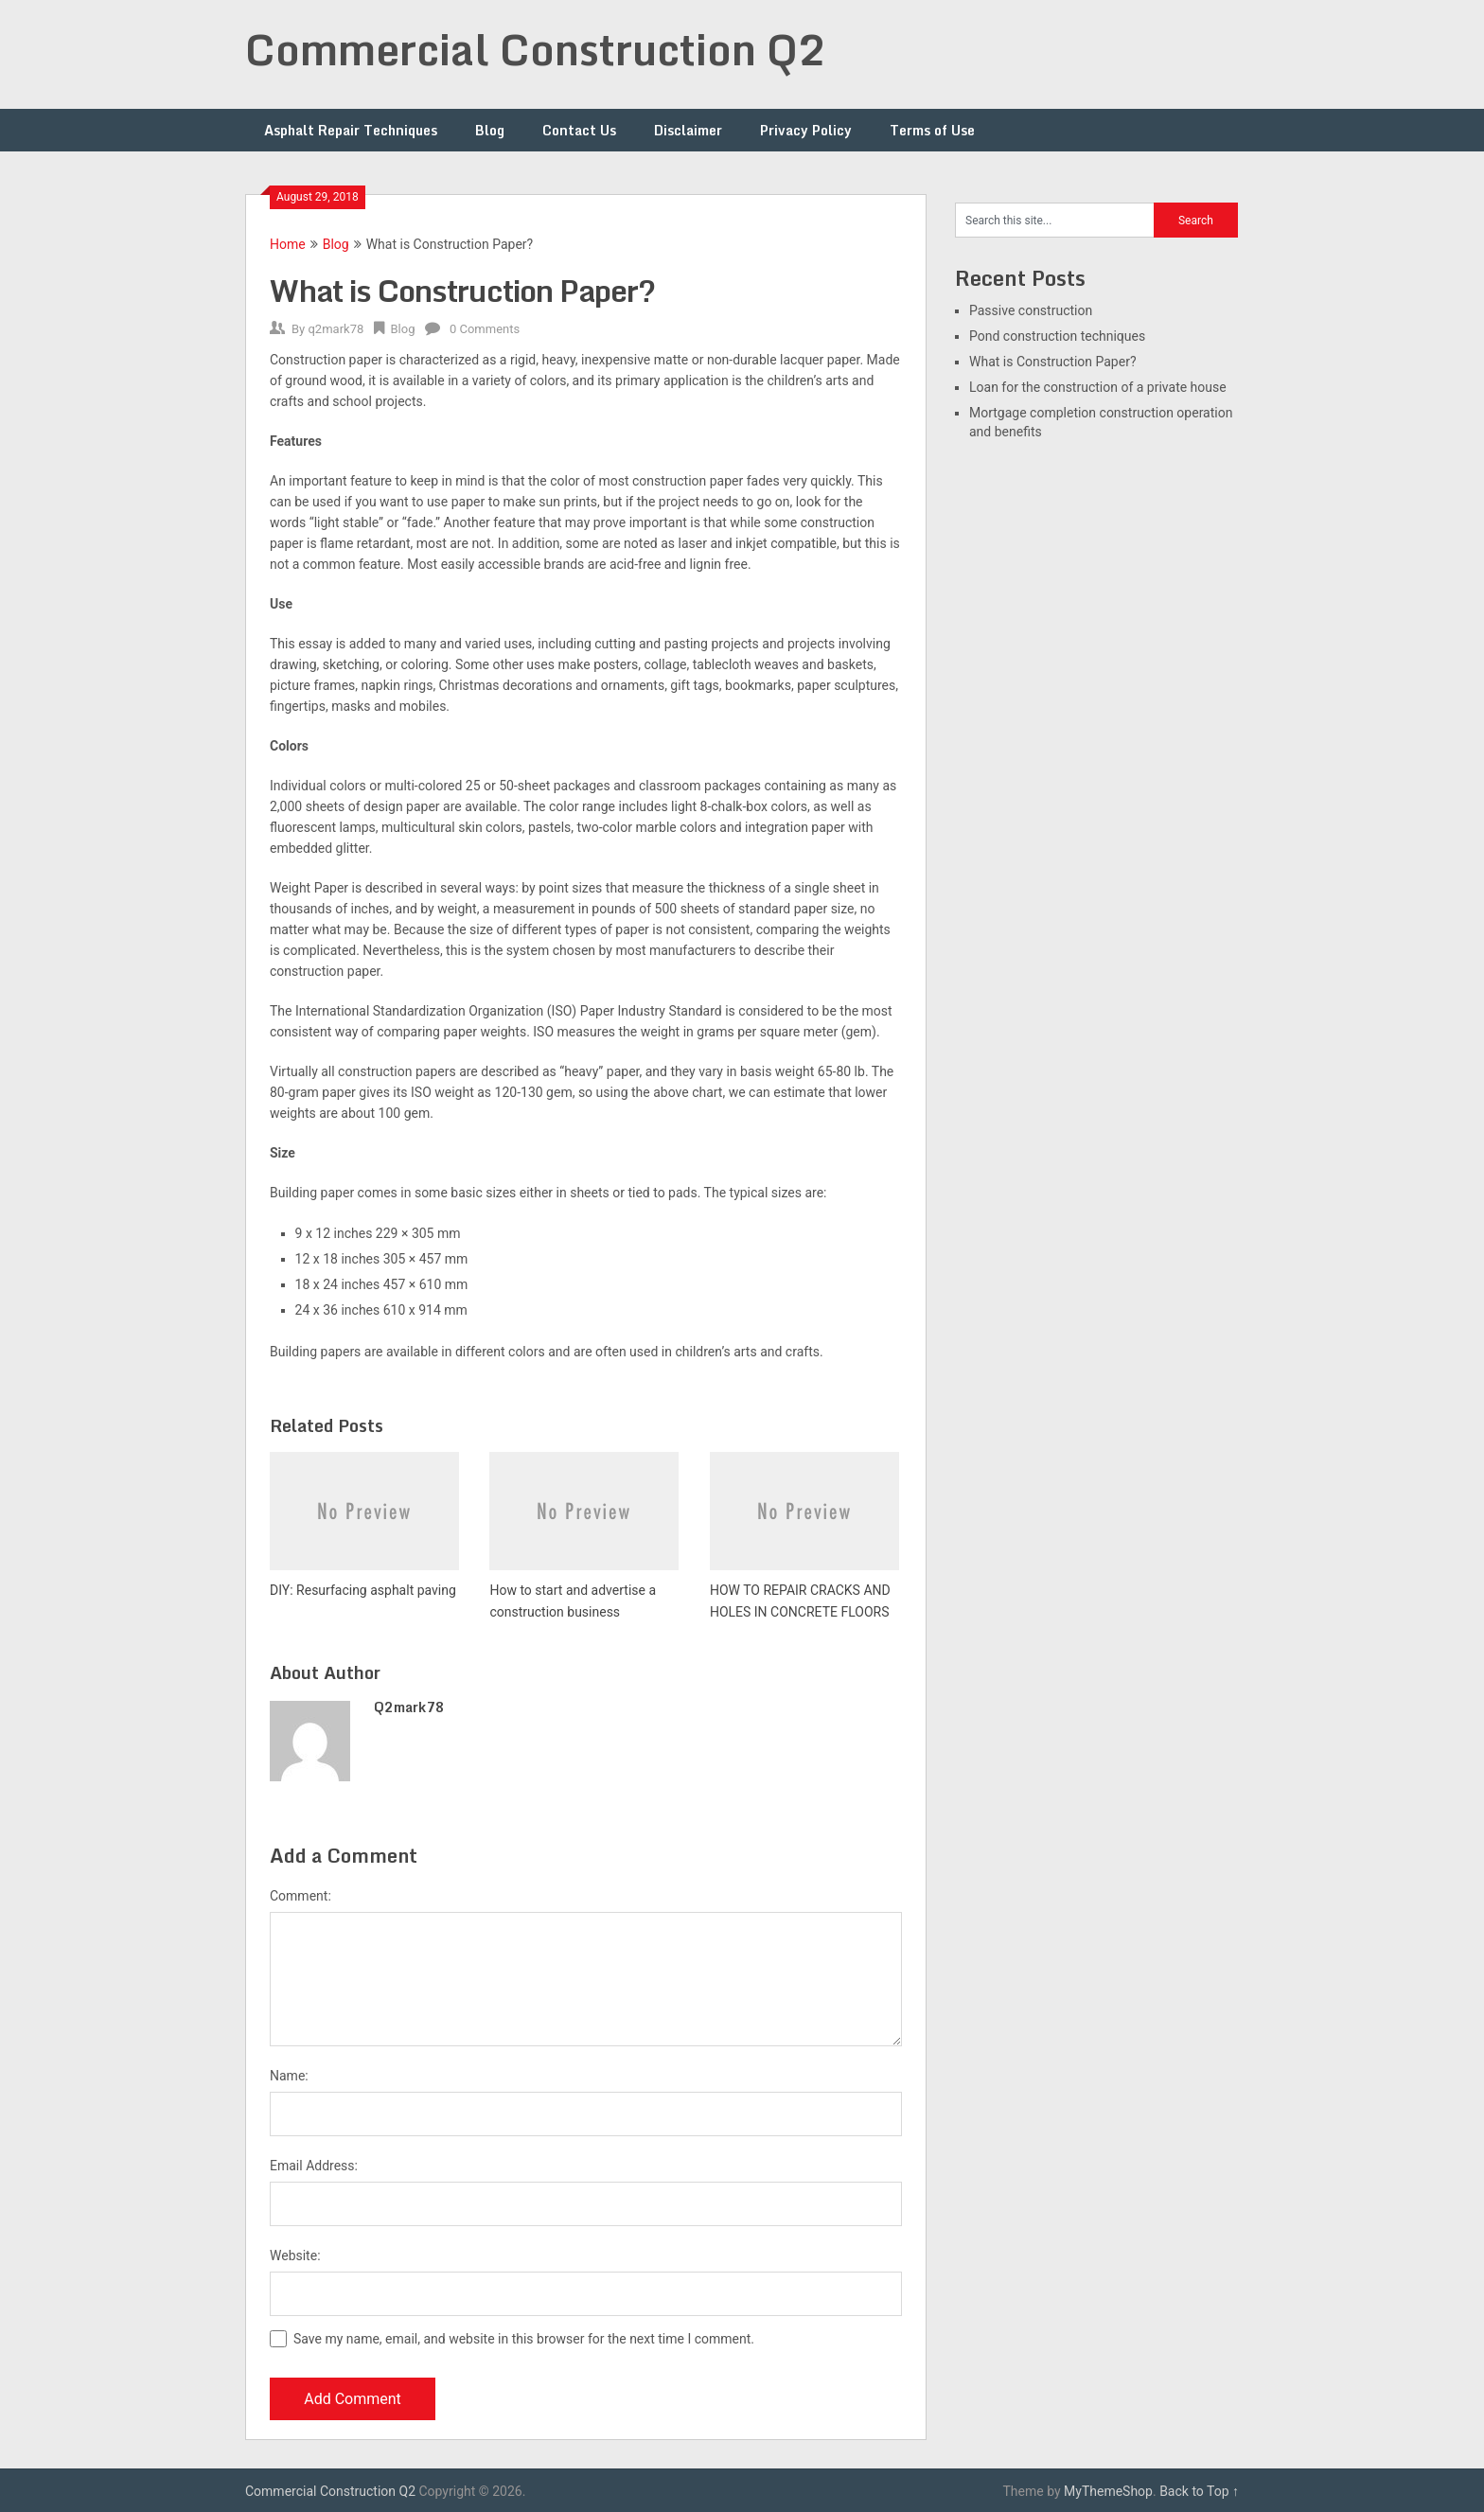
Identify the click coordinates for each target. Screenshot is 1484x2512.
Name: (289, 2075)
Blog (489, 130)
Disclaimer (688, 130)
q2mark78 (335, 329)
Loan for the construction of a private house (1098, 387)
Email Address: (314, 2165)
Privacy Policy (806, 130)
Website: (295, 2255)
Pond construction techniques (1057, 336)
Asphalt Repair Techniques (350, 130)
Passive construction (1030, 310)
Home (288, 244)
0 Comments (485, 329)
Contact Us (579, 130)
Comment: (300, 1895)
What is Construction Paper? (1053, 361)
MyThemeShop (1108, 2491)
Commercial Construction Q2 (536, 49)
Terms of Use (932, 130)
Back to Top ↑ (1199, 2491)
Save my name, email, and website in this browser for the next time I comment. (523, 2338)
